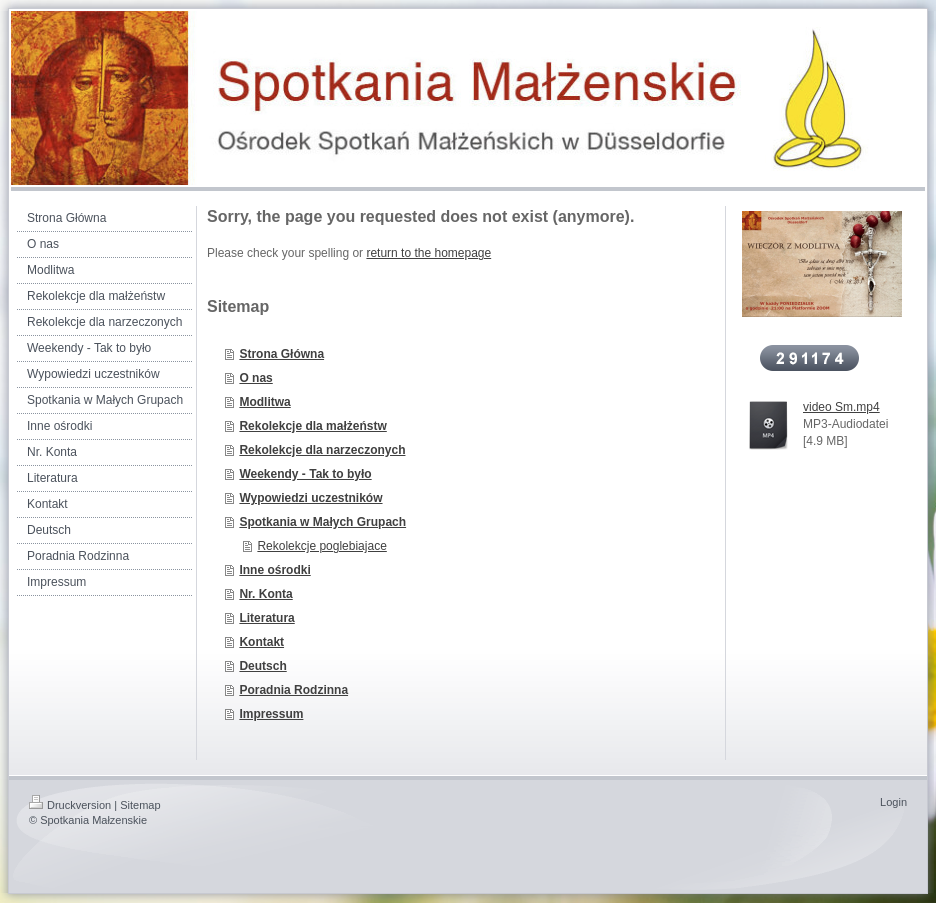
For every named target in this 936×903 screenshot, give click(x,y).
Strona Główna (281, 354)
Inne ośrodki (274, 570)
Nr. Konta (265, 594)
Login (893, 802)
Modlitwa (264, 402)
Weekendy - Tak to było (305, 474)
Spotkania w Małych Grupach (322, 522)
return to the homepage (428, 253)
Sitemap (140, 805)
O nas (255, 378)
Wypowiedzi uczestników (310, 498)
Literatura (266, 618)
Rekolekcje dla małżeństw (312, 426)
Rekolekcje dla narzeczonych (322, 450)
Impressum (271, 714)
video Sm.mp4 (841, 407)
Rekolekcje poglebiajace (321, 546)
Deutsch (262, 666)
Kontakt (261, 642)
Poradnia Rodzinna (293, 690)
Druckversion (70, 805)
